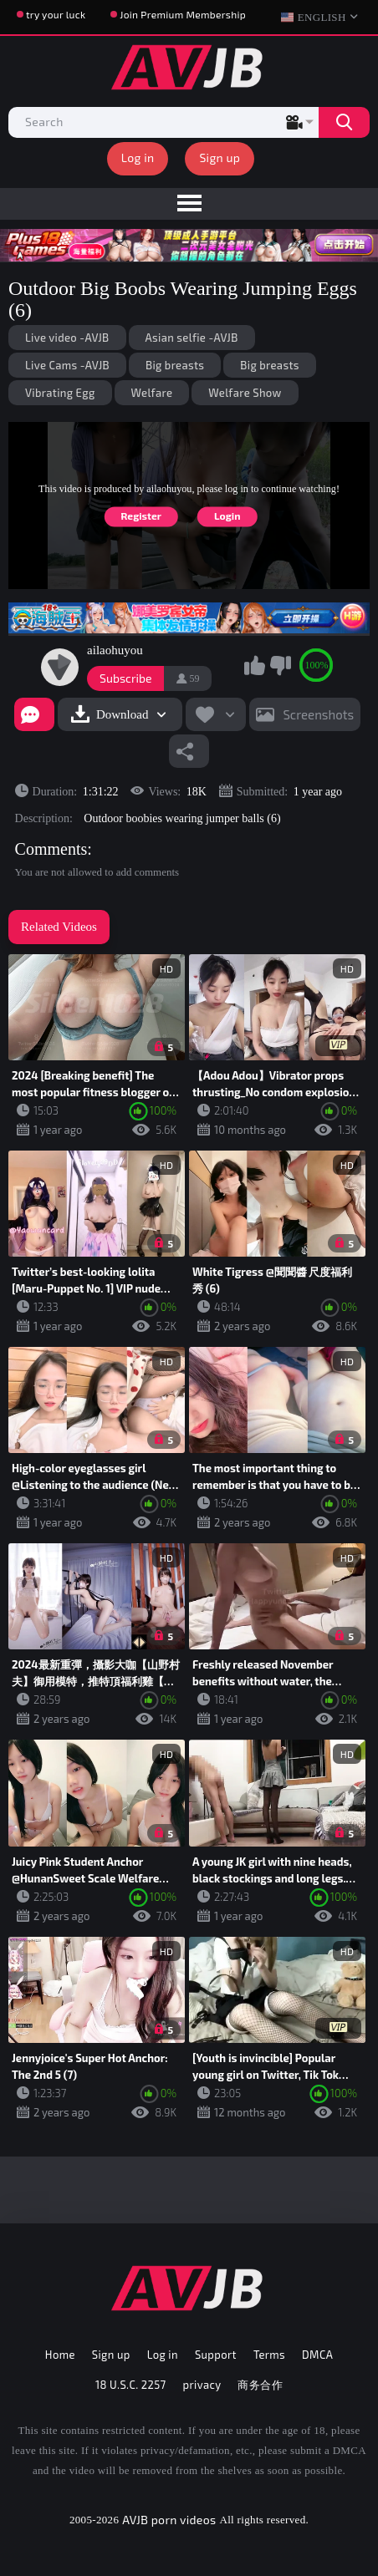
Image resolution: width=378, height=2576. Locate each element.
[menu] (189, 204)
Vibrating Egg (60, 392)
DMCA (317, 2354)
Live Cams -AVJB (67, 365)
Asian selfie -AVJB (192, 337)
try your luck (55, 14)
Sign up (219, 157)
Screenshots (318, 714)
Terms (269, 2354)
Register (140, 516)
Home (60, 2354)
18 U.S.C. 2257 (130, 2384)
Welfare (152, 392)
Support (216, 2354)
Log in (138, 157)
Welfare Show (244, 392)
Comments (51, 849)
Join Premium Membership (183, 14)
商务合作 (260, 2384)
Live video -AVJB (67, 337)
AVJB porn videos (169, 2519)
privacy (202, 2384)
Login (227, 516)
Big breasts (175, 365)
